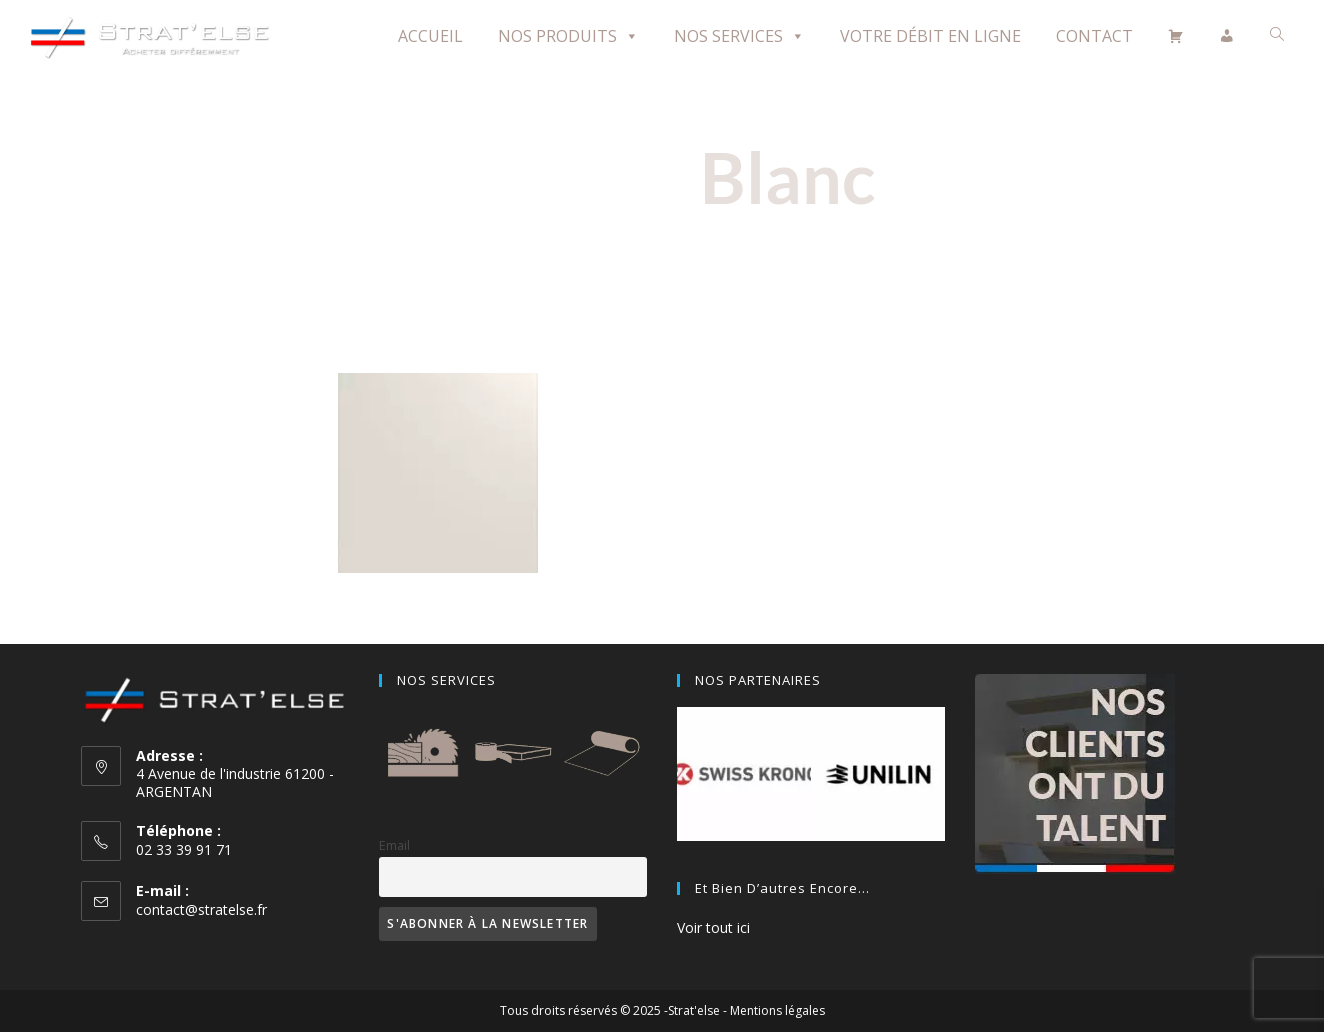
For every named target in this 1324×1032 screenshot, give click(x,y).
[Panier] (1176, 36)
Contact (1094, 36)
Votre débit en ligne (930, 36)
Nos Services (739, 36)
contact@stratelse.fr (201, 909)
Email (394, 845)
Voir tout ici (713, 927)
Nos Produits (568, 36)
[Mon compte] (1227, 36)
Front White (437, 603)
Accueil (430, 36)
